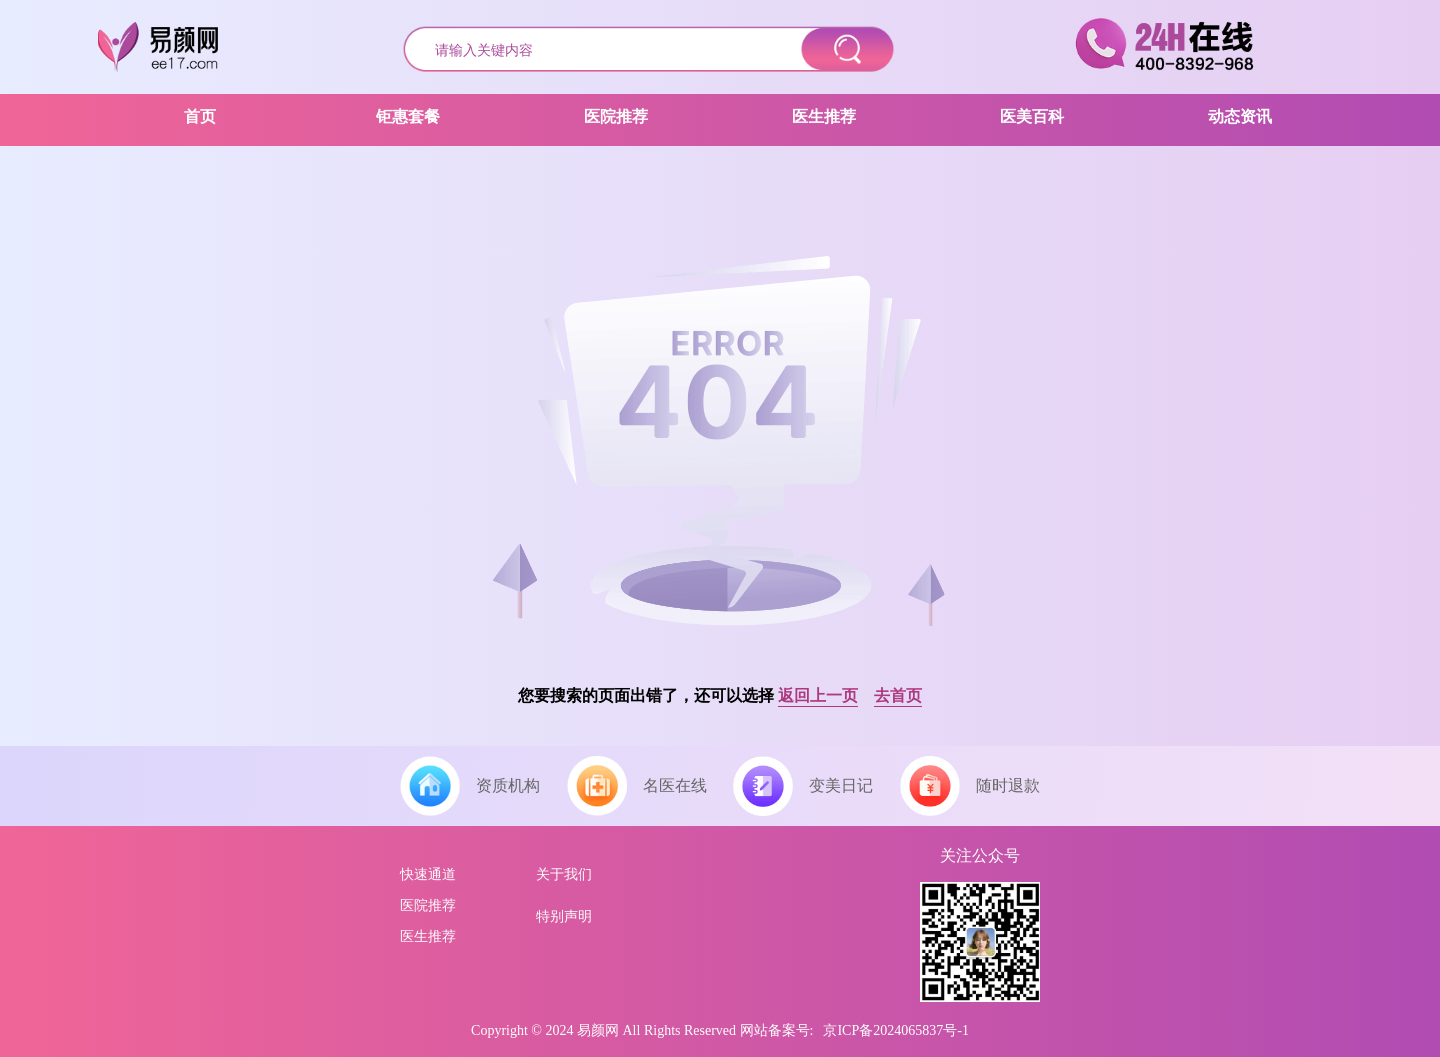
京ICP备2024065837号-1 (895, 1030)
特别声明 (564, 916)
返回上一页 (818, 695)
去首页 (898, 695)
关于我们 (564, 874)
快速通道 (428, 874)
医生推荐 (428, 936)
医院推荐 (428, 905)
